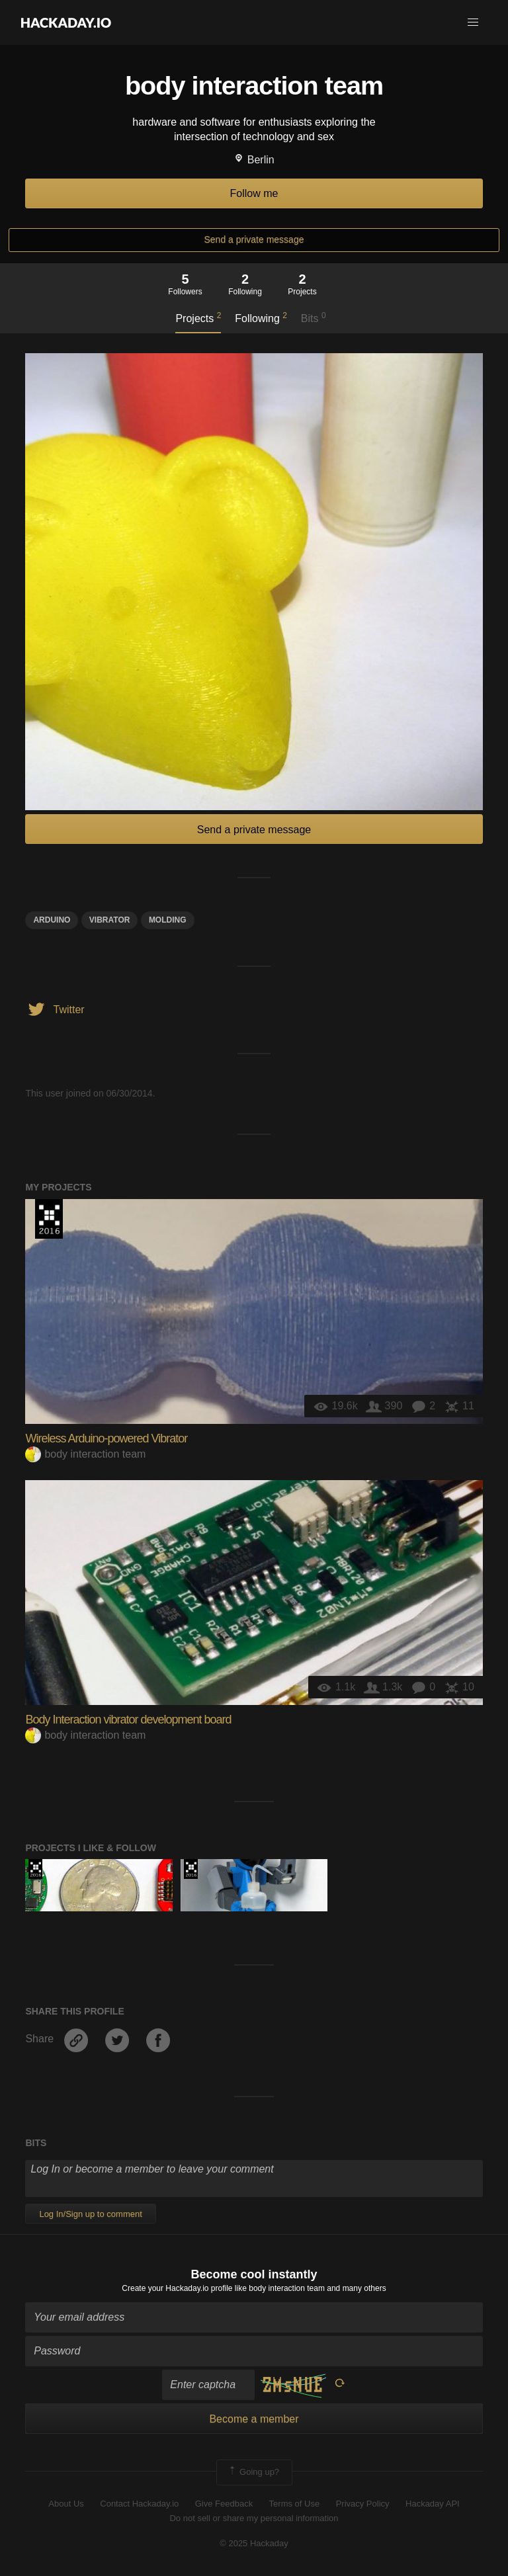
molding (168, 920)
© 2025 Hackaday (254, 2543)
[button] (472, 22)
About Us (65, 2504)
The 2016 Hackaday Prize (49, 1219)
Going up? (253, 2472)
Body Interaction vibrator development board (128, 1719)
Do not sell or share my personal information (253, 2518)
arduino (51, 920)
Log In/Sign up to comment (90, 2214)
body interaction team (85, 1454)
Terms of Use (294, 2504)
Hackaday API (432, 2504)
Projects (198, 317)
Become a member (253, 2419)
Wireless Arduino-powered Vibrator (106, 1438)
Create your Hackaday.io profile (177, 2288)
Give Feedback (224, 2504)
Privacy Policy (363, 2504)
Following (261, 317)
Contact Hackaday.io (139, 2504)
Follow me (254, 193)
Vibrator (109, 920)
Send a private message (254, 239)
